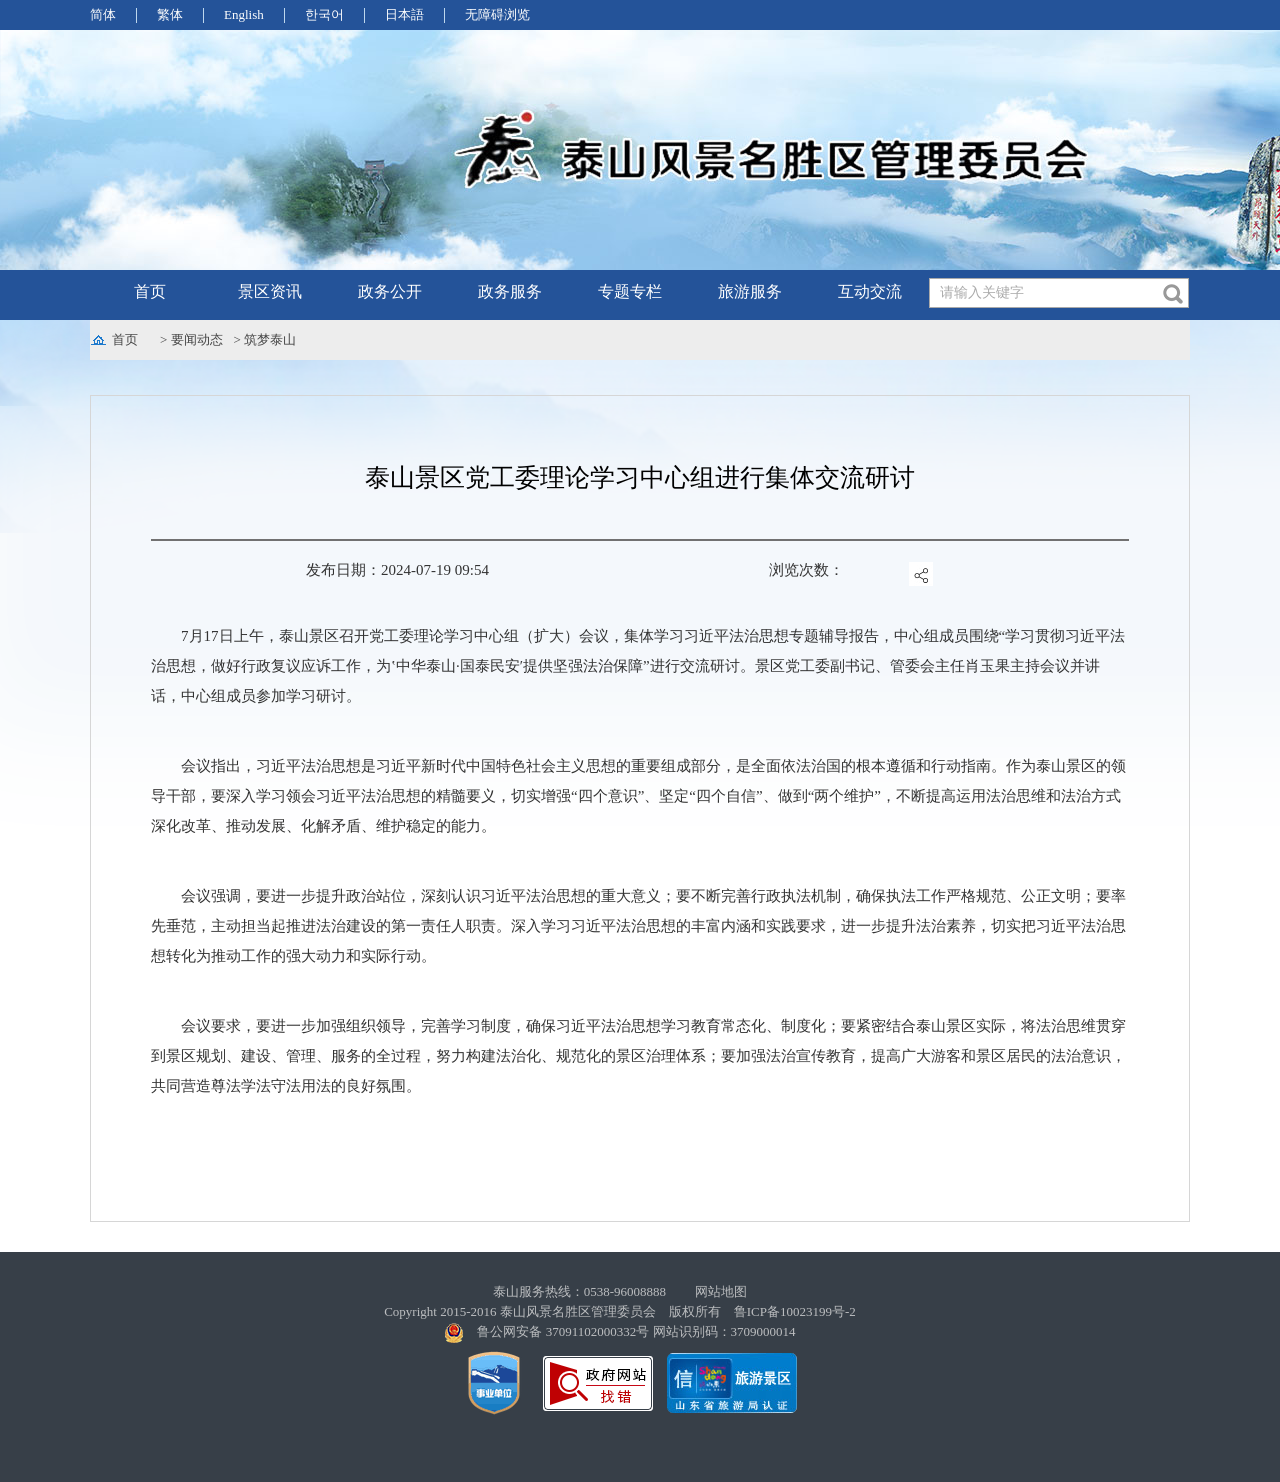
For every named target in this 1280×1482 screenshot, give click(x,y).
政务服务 (510, 291)
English (244, 14)
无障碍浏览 (497, 14)
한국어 (324, 14)
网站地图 (721, 1291)
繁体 (170, 14)
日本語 (404, 14)
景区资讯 (270, 291)
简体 (103, 14)
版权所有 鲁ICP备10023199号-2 (762, 1311)
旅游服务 (750, 291)
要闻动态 (197, 339)
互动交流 (870, 291)
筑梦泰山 (270, 339)
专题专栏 (630, 291)
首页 (150, 291)
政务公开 (390, 291)
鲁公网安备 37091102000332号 (563, 1331)
